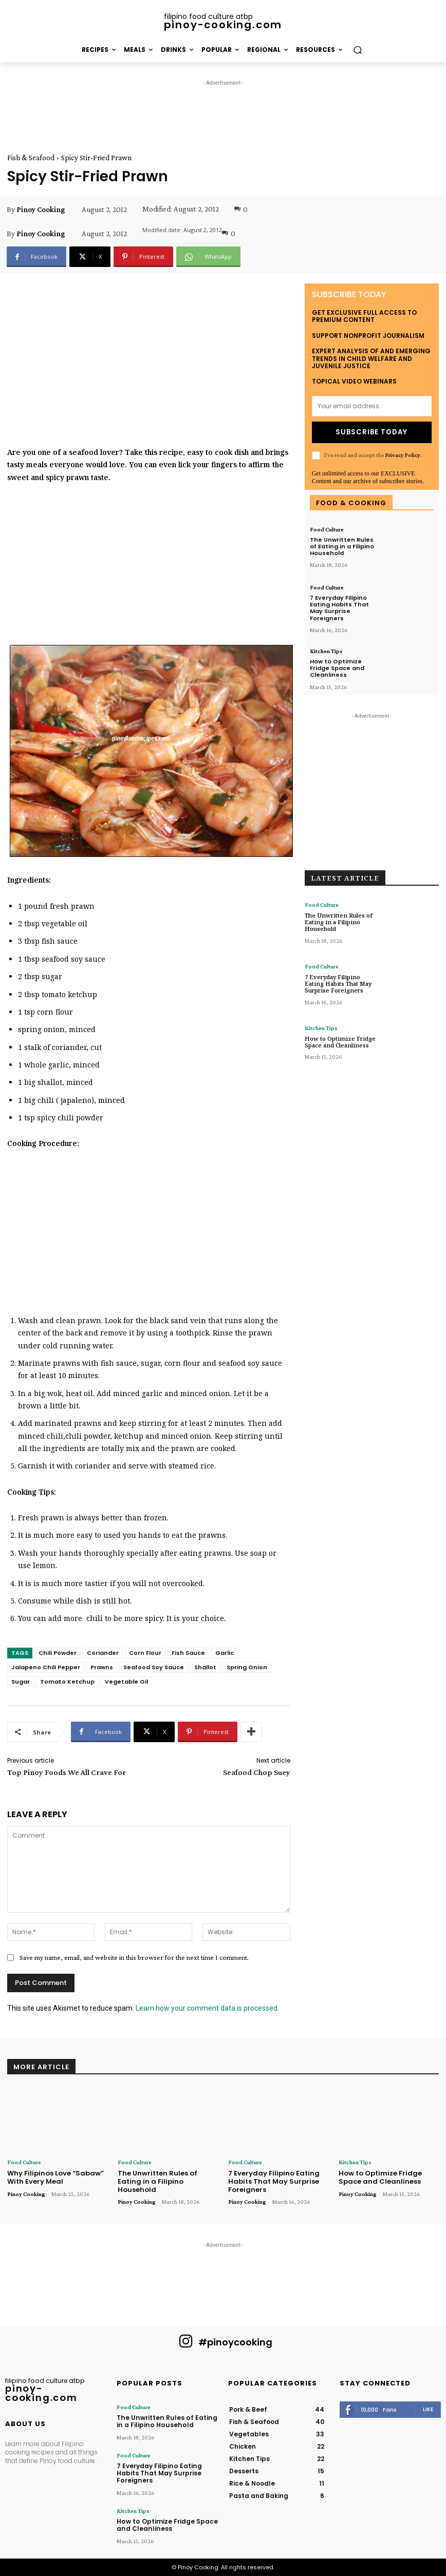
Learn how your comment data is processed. (207, 2008)
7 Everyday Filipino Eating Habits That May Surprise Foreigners (339, 607)
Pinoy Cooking (40, 209)
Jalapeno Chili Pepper (45, 1667)
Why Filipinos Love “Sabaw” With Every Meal (55, 2177)
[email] (372, 406)
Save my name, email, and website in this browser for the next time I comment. (134, 1957)
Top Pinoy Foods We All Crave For (66, 1772)
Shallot (205, 1667)
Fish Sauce (188, 1653)
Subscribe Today (371, 432)
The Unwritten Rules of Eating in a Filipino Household (342, 546)
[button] (357, 50)
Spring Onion (247, 1667)
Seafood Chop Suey (256, 1772)
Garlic (224, 1653)
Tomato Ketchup (67, 1681)
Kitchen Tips (326, 650)
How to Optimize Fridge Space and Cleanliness (337, 667)
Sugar (20, 1681)
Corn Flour (145, 1653)
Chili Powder (58, 1653)
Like (428, 2409)
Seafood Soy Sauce (153, 1667)
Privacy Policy (402, 454)
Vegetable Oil (126, 1681)
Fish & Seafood (30, 158)
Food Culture (327, 529)
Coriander (103, 1653)
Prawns (101, 1667)
